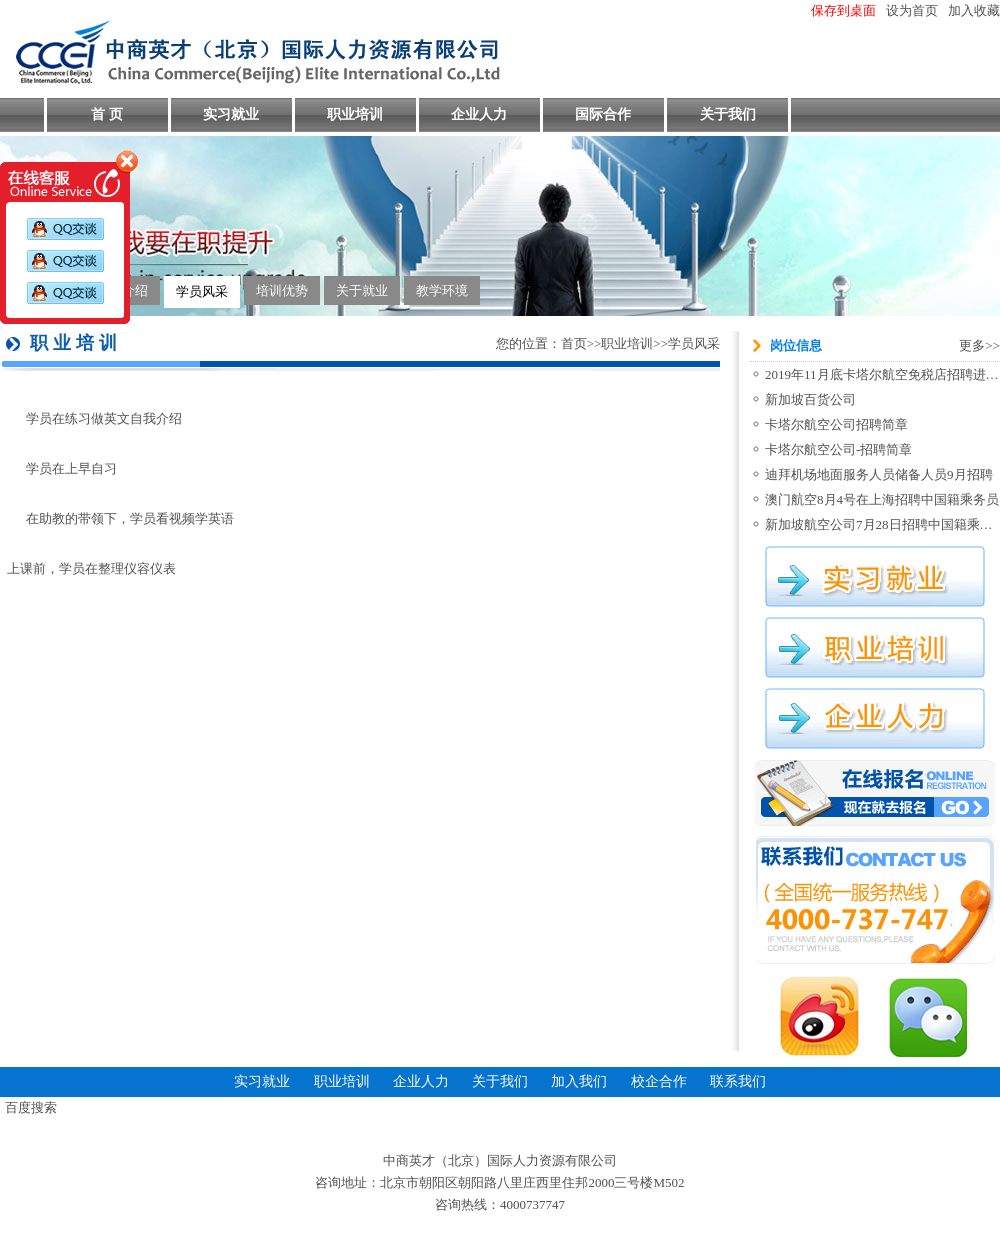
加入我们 (579, 1081)
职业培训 (355, 114)
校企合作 (659, 1081)
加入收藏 (974, 10)
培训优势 (282, 290)
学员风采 (202, 291)
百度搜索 (31, 1107)
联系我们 (738, 1081)
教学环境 (442, 290)
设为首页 (912, 10)
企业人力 (479, 114)
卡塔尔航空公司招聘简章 (836, 424)
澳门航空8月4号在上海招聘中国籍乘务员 (882, 499)
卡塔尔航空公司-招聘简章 (838, 449)
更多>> (979, 345)
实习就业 (231, 114)
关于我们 (728, 114)
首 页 (107, 114)
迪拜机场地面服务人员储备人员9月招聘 (879, 474)
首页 (574, 343)
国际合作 (603, 114)
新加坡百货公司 (810, 399)
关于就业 (362, 290)
